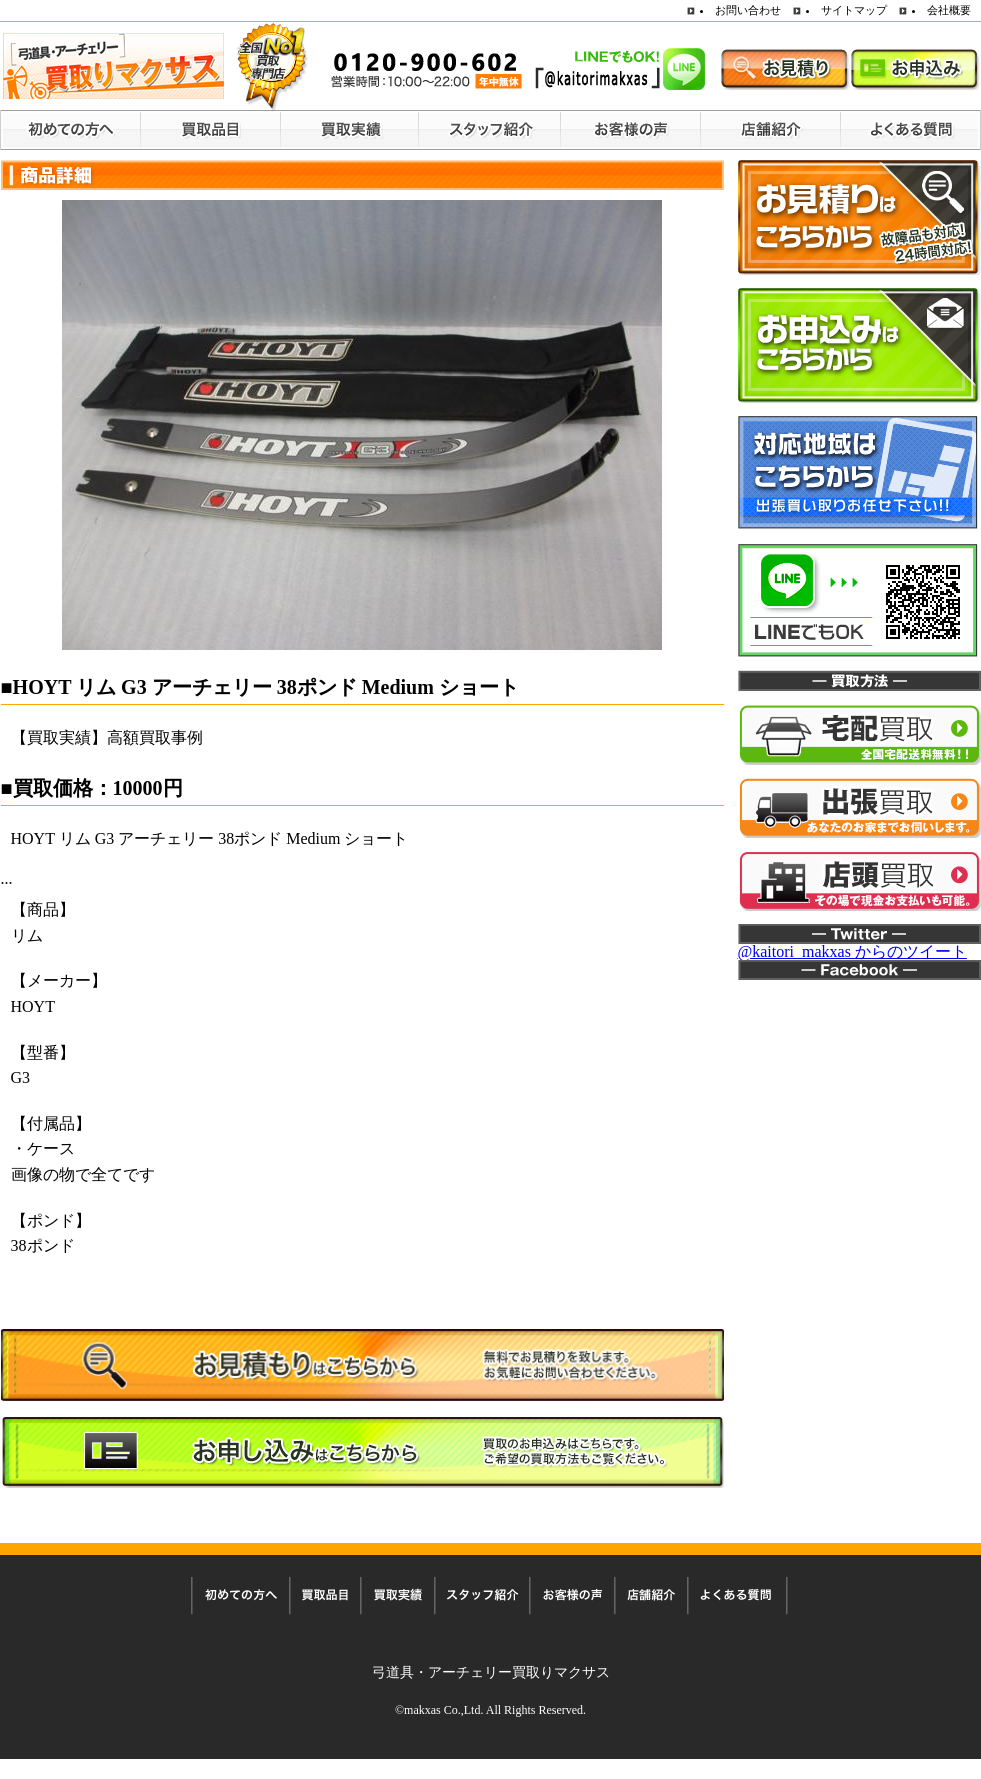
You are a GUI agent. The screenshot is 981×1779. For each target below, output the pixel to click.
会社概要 (949, 10)
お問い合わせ (748, 10)
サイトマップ (854, 10)
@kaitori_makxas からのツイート (852, 951)
